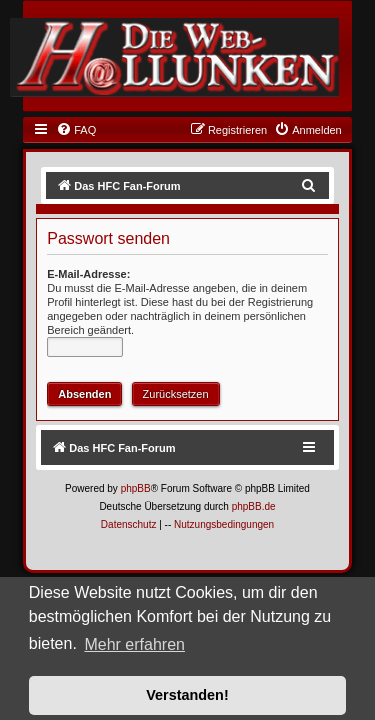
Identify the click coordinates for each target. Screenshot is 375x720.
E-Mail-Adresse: (88, 274)
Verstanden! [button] (187, 695)
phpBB (136, 488)
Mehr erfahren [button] (134, 644)
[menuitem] (76, 130)
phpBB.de (254, 506)
